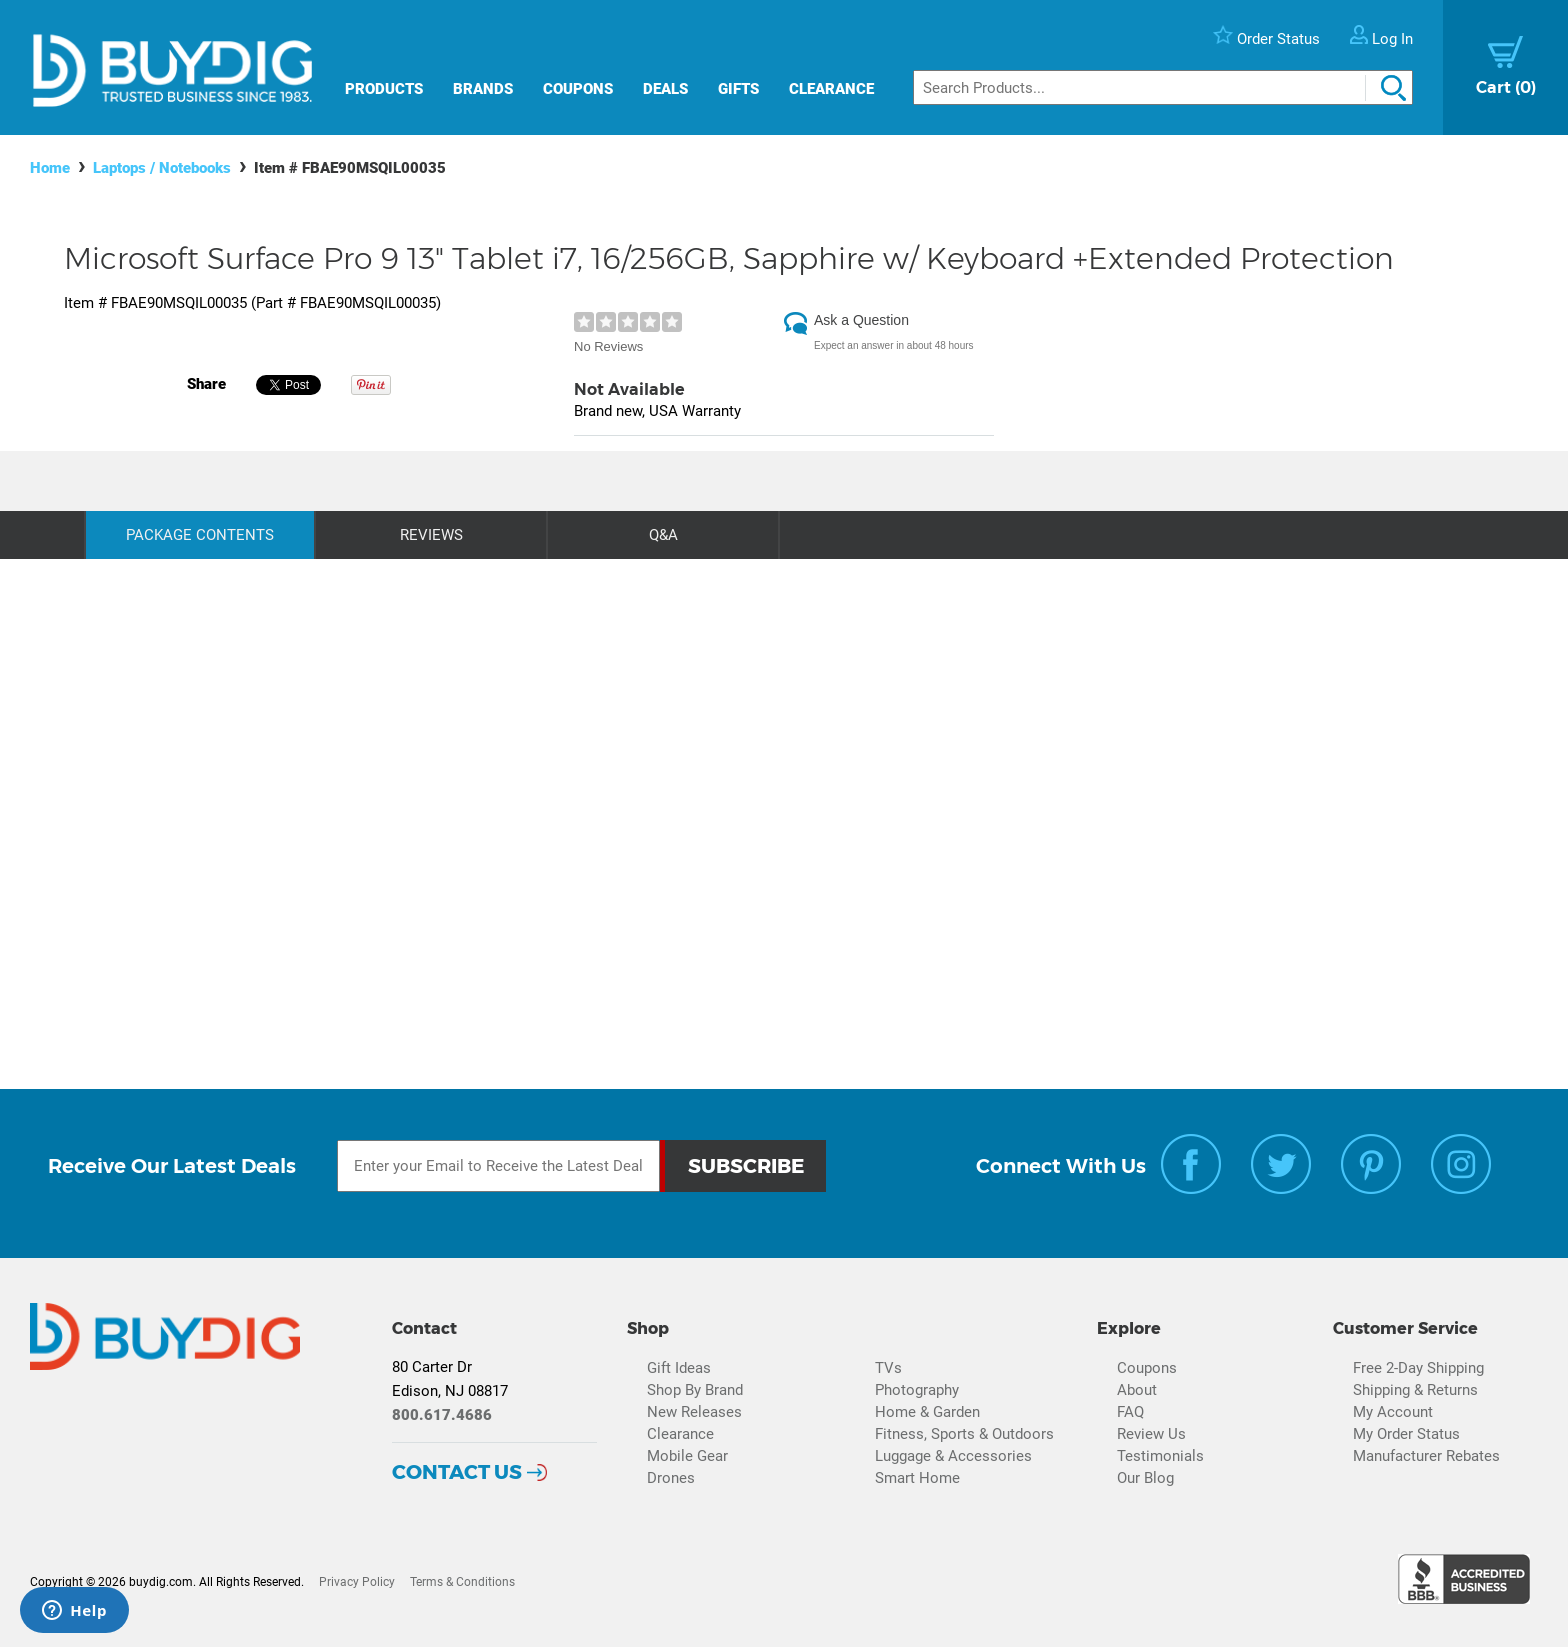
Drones (671, 1478)
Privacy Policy (357, 1582)
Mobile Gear (687, 1456)
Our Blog (1145, 1478)
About (1137, 1390)
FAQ (1130, 1412)
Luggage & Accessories (953, 1456)
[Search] (1163, 87)
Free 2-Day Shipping (1418, 1368)
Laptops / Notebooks (162, 168)
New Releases (694, 1412)
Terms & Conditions (462, 1582)
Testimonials (1160, 1456)
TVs (888, 1368)
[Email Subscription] (499, 1166)
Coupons (578, 89)
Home (50, 168)
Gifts (738, 89)
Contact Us (457, 1472)
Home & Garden (927, 1412)
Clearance (831, 89)
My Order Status (1406, 1434)
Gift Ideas (679, 1368)
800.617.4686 (442, 1415)
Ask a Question (861, 320)
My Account (1393, 1412)
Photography (917, 1390)
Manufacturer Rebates (1426, 1456)
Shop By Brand (695, 1390)
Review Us (1151, 1434)
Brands (483, 89)
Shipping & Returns (1415, 1390)
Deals (665, 89)
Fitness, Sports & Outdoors (964, 1434)
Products (384, 89)
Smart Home (917, 1478)
